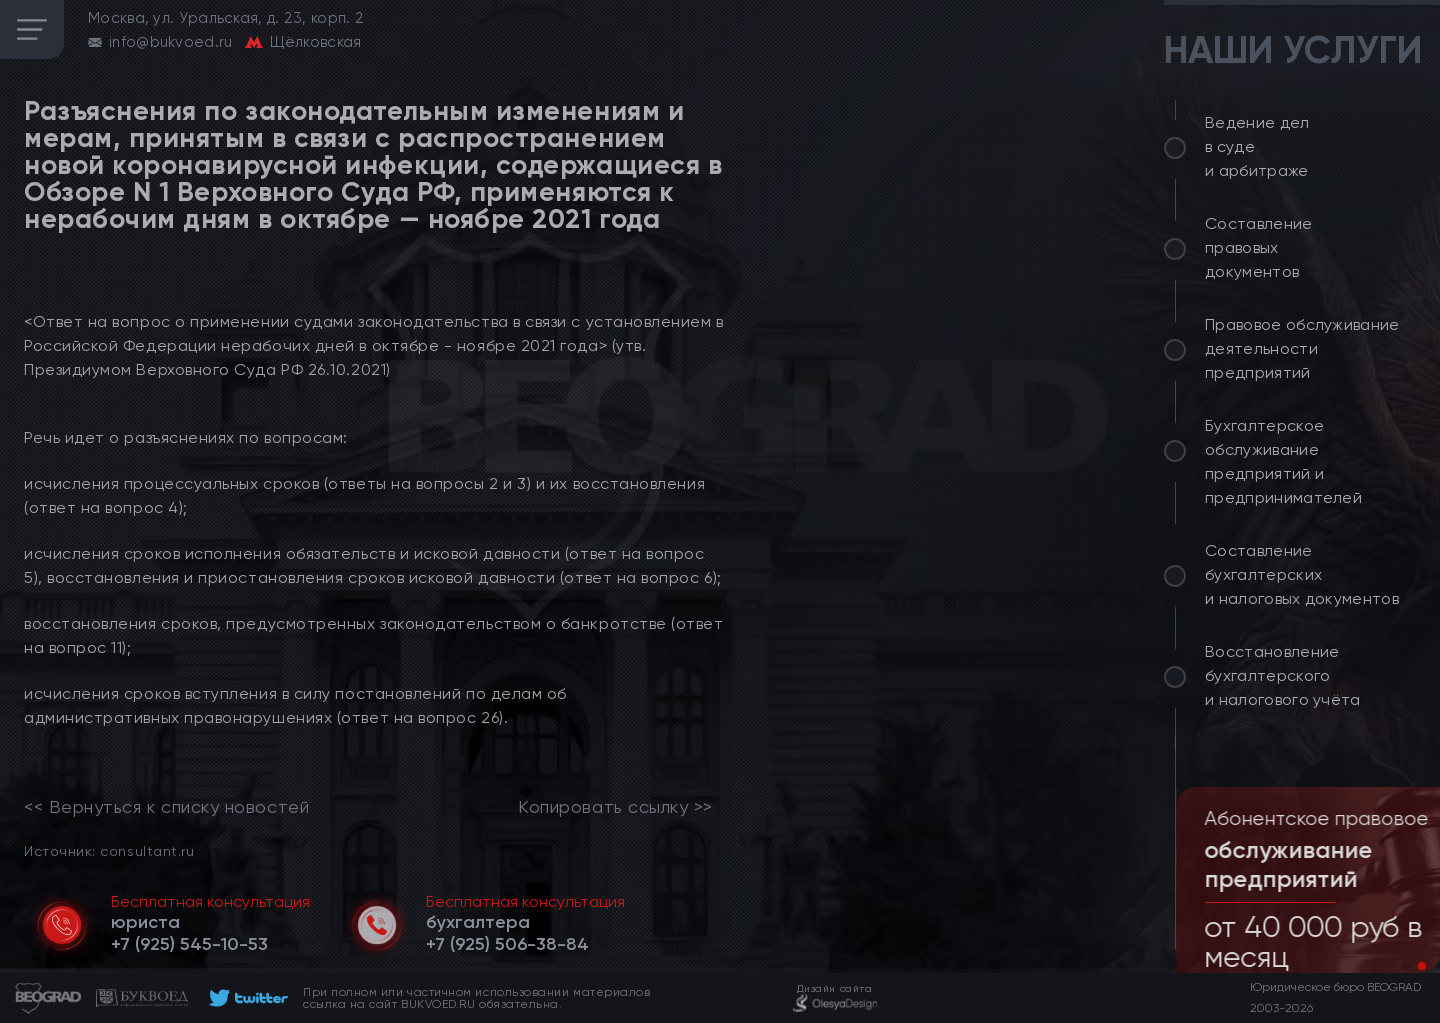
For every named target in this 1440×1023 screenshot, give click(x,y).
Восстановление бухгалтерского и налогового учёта (1283, 675)
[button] (1406, 966)
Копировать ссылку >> (615, 807)
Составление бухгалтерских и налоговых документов (1302, 574)
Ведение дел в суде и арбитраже (1257, 146)
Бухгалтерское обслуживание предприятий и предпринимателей (1283, 461)
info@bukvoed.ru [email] (171, 42)
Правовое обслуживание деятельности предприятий (1302, 348)
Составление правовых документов (1259, 247)
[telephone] (189, 944)
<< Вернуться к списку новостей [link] (166, 807)
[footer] (245, 998)
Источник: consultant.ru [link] (109, 850)
